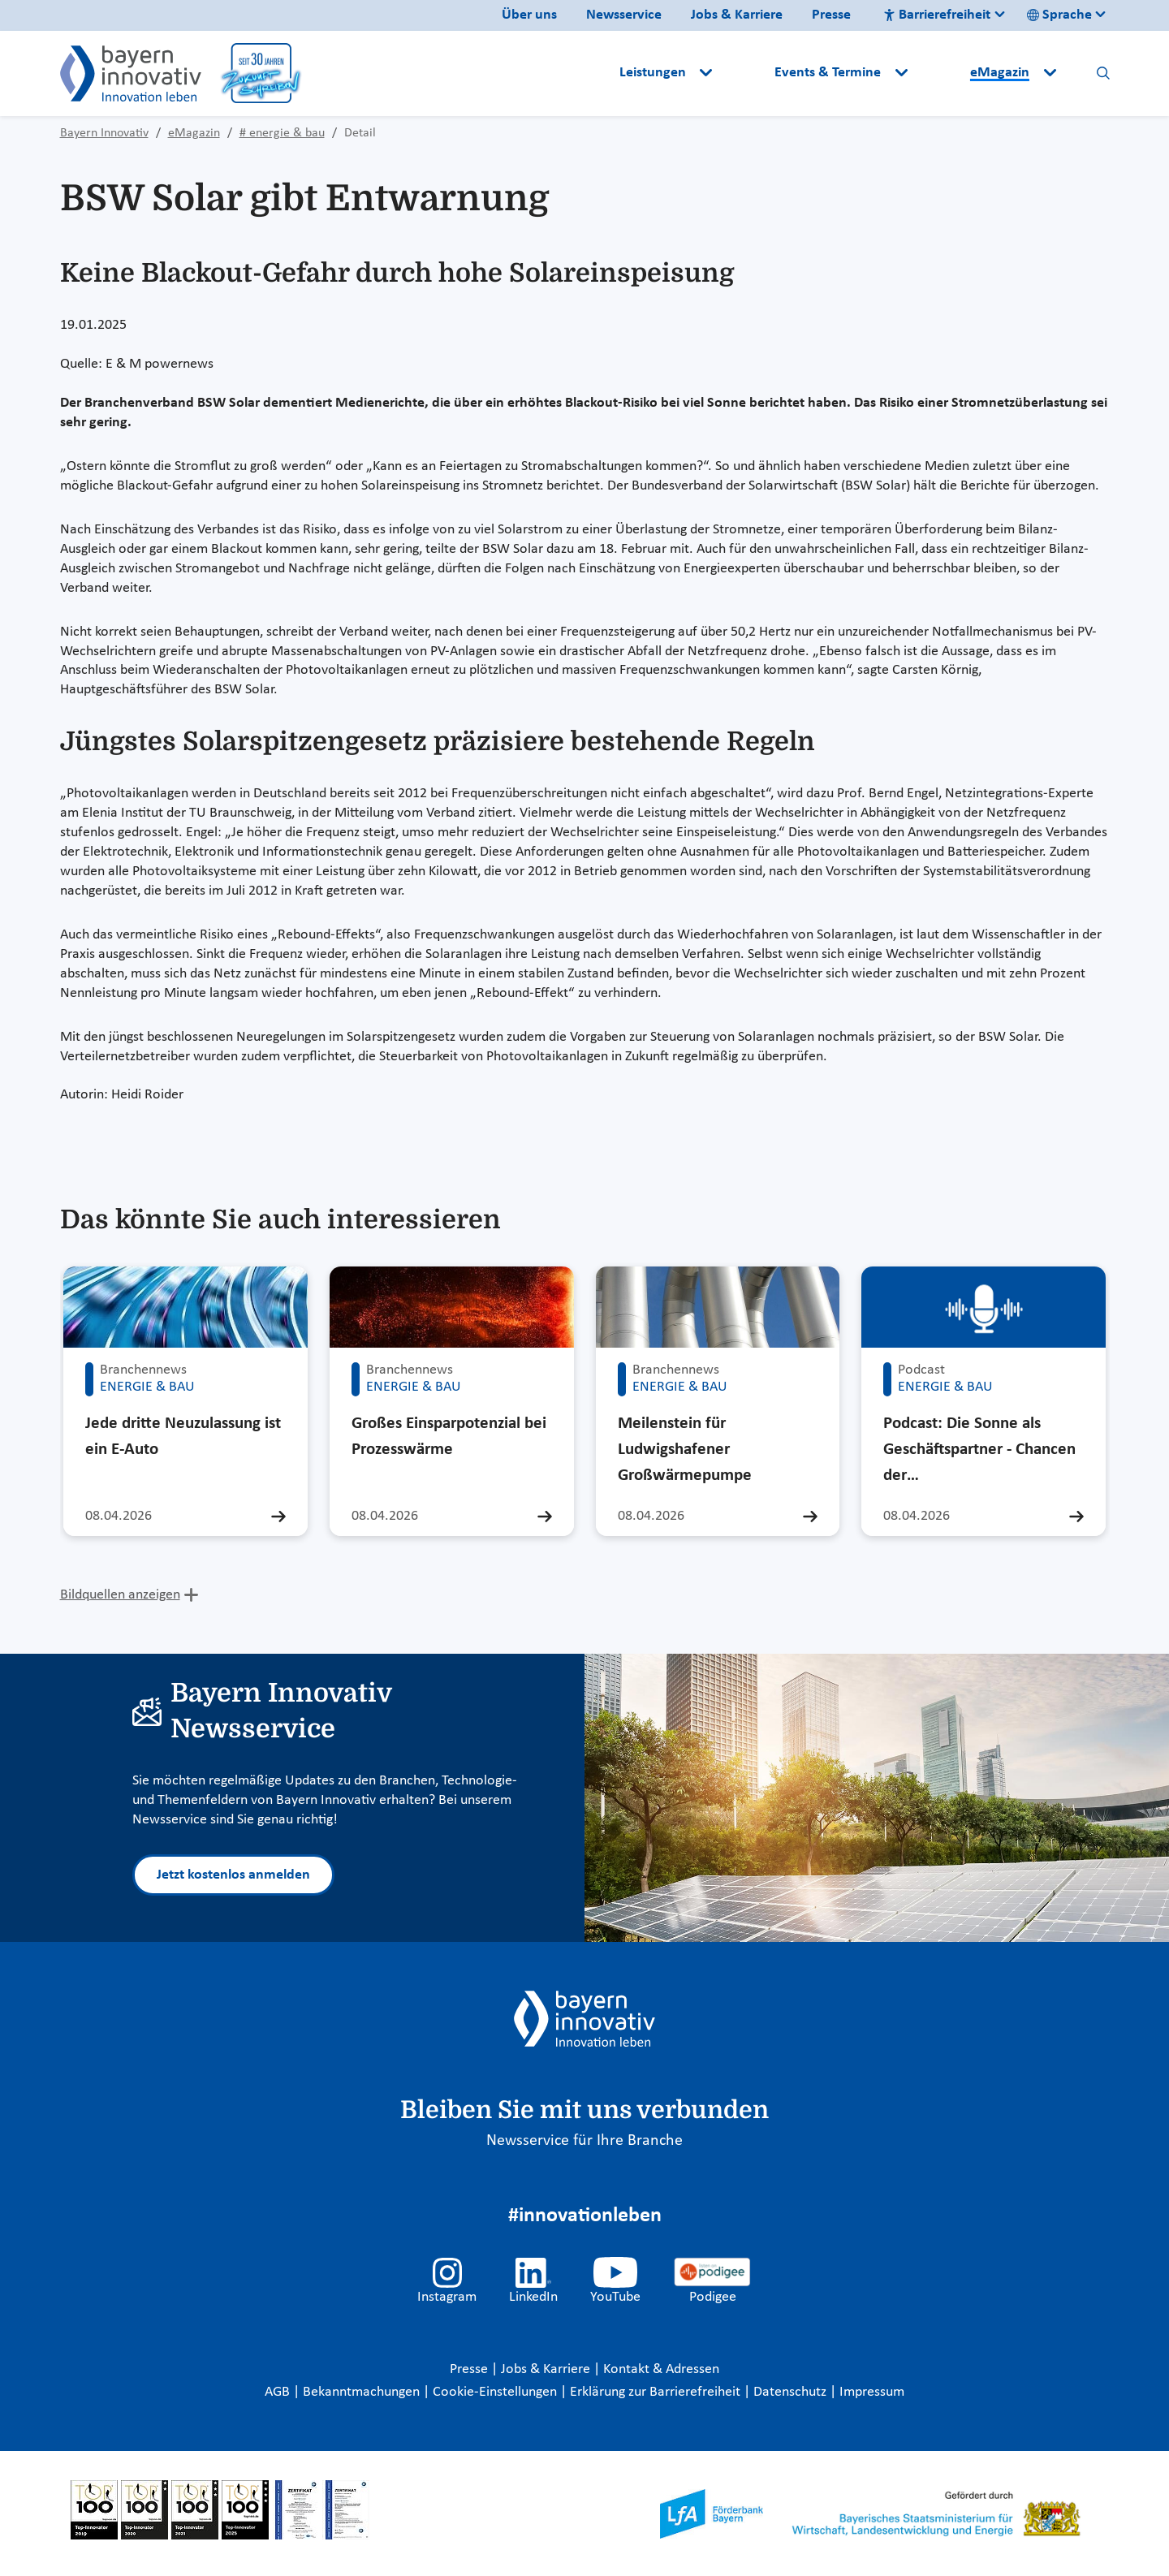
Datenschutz (791, 2392)
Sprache (1059, 15)
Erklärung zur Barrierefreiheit (657, 2392)
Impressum (871, 2392)
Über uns (529, 15)
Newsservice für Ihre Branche (584, 2141)
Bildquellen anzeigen (120, 1595)
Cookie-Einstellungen (495, 2392)
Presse (831, 15)
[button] (745, 73)
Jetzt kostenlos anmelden (233, 1875)
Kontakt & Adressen (661, 2369)
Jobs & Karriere (737, 15)
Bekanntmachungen (363, 2392)
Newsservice (624, 15)
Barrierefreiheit (936, 15)
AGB (279, 2392)
